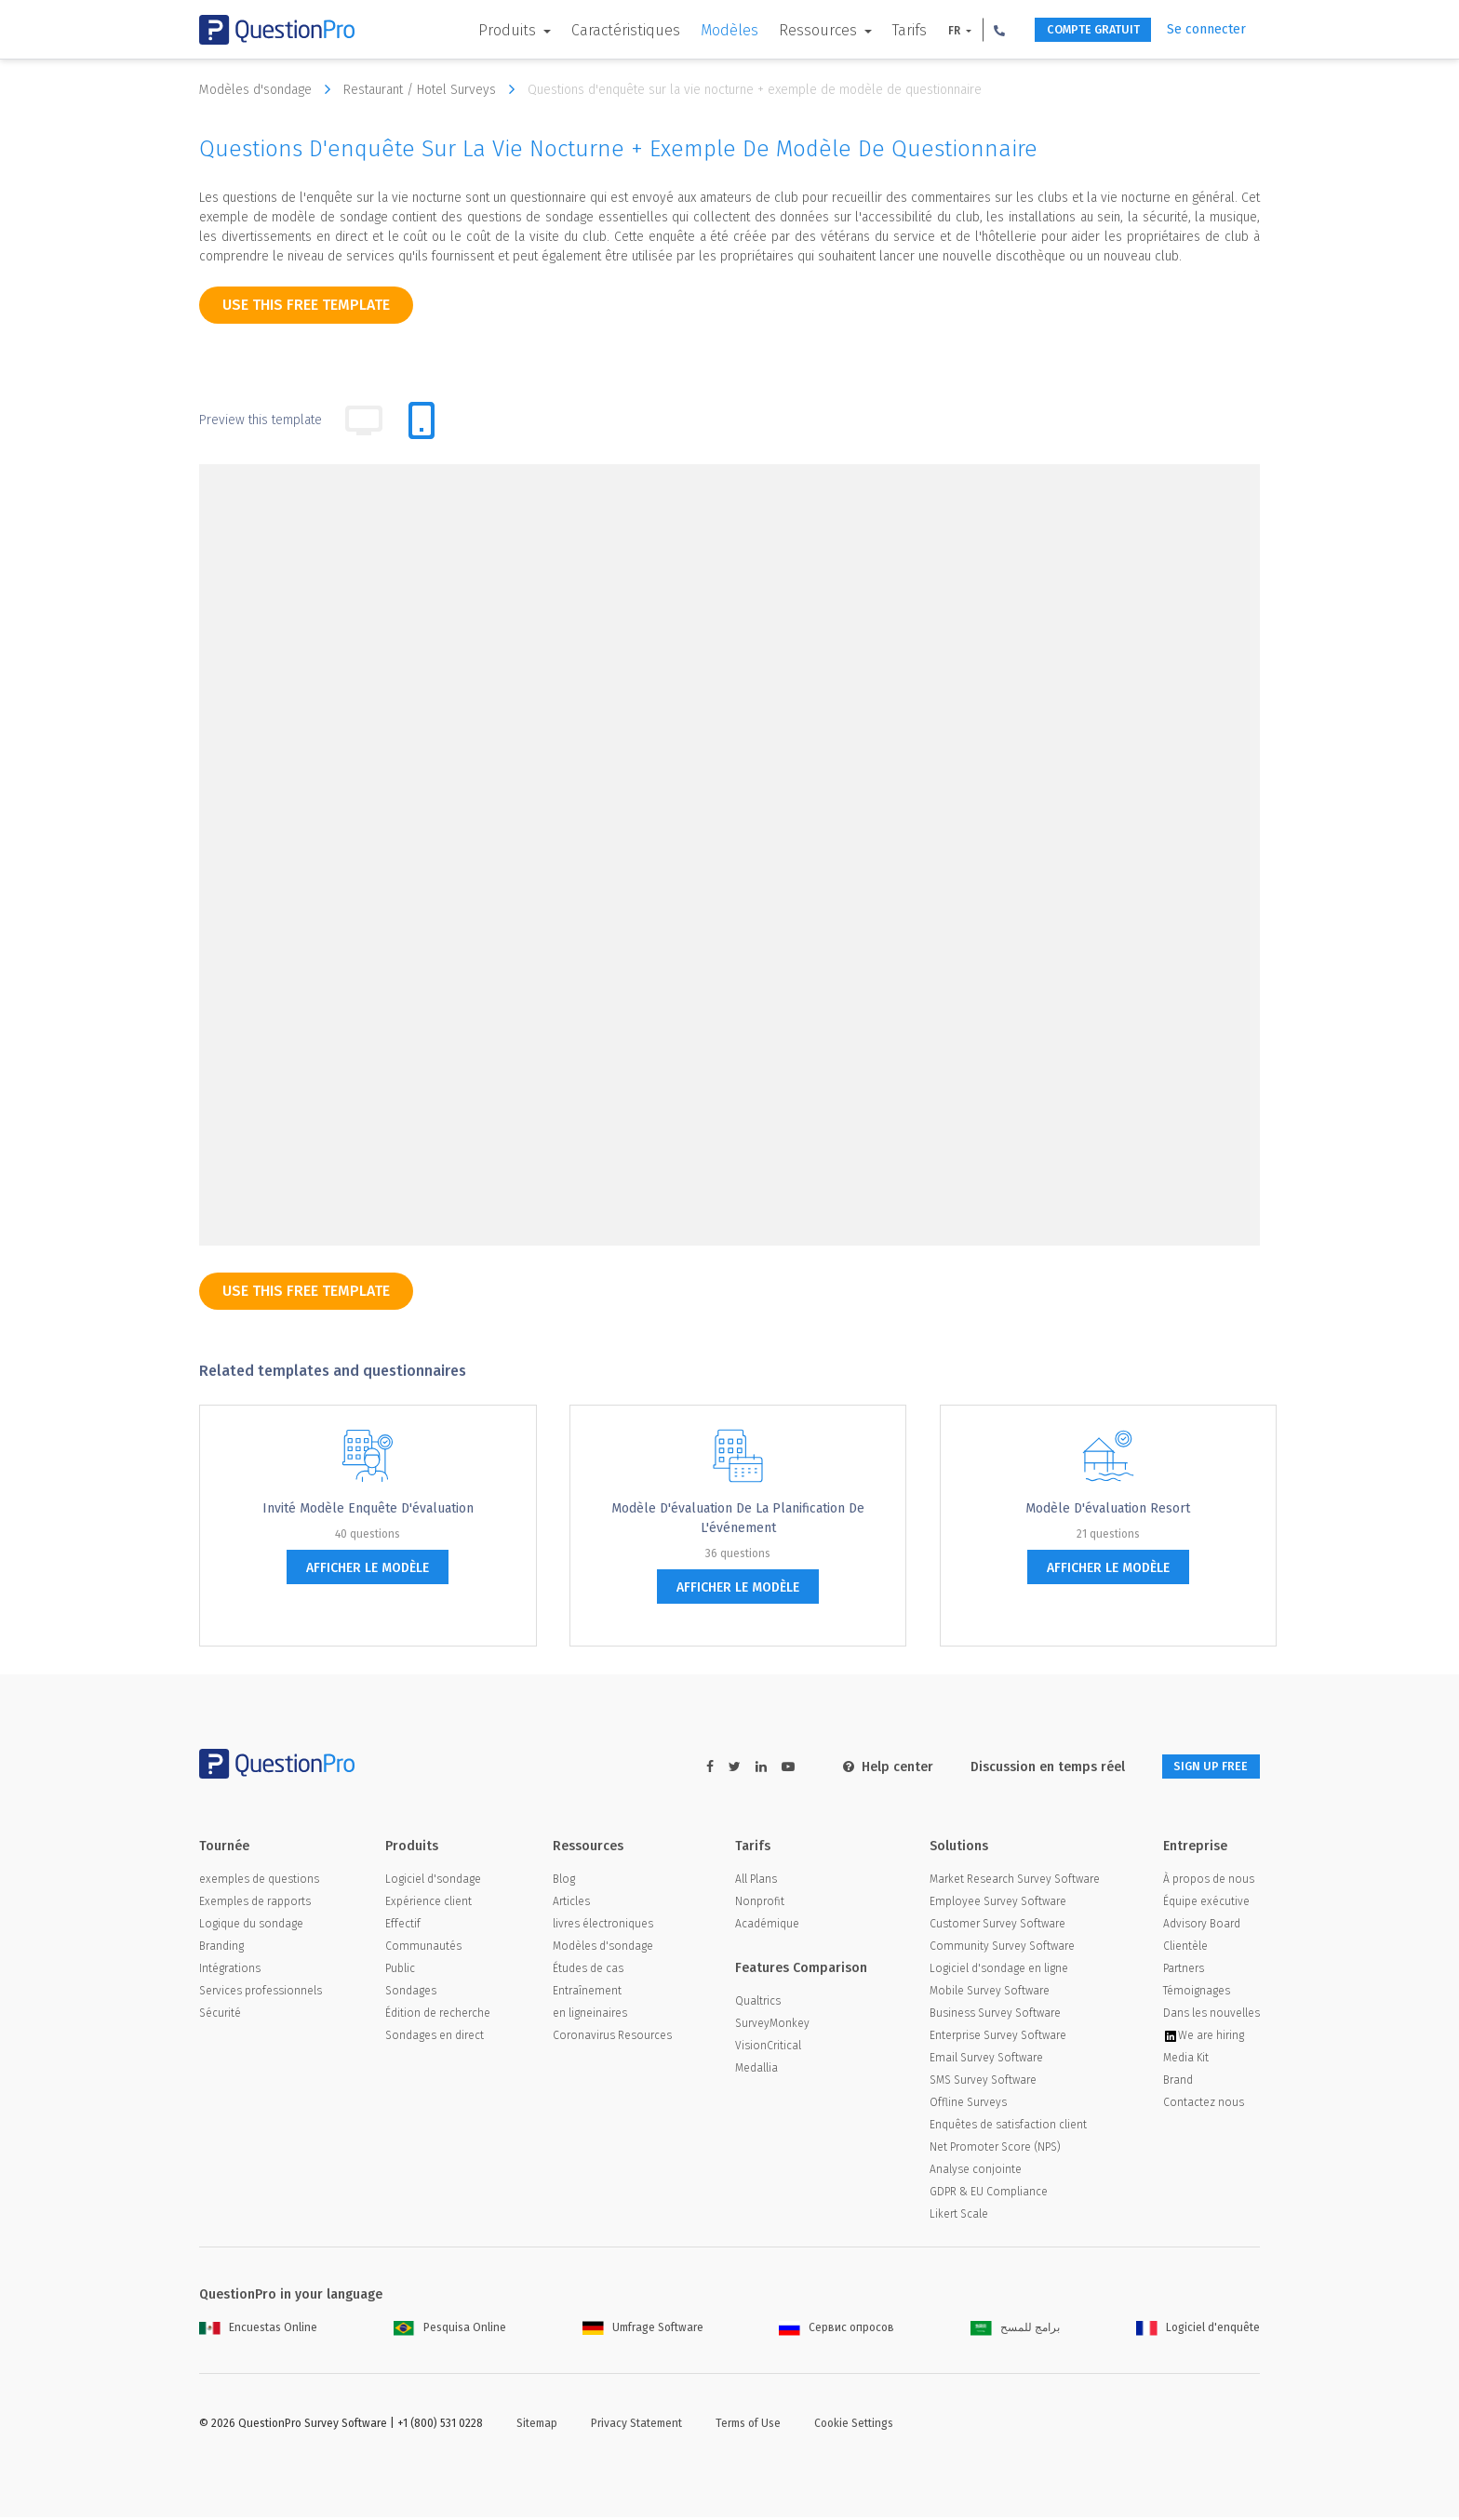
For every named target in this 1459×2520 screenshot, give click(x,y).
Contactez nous (1203, 2105)
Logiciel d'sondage (433, 1881)
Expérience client (428, 1904)
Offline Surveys (968, 2105)
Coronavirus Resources (612, 2038)
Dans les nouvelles (1211, 2015)
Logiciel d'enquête (1198, 2330)
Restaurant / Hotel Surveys (433, 89)
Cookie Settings (853, 2426)
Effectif (403, 1926)
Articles (571, 1904)
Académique (767, 1926)
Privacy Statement (636, 2426)
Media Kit (1186, 2060)
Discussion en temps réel (1028, 1767)
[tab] (421, 420)
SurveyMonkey (772, 2026)
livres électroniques (603, 1926)
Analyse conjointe (976, 2172)
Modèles (701, 30)
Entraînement (587, 1993)
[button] (970, 30)
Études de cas (588, 1971)
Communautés (423, 1948)
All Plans (756, 1881)
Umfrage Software (642, 2330)
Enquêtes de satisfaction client (1008, 2127)
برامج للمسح (1015, 2330)
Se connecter (1206, 29)
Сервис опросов (836, 2330)
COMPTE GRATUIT (1076, 30)
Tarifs (880, 30)
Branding (221, 1948)
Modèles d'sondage (269, 89)
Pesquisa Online (450, 2330)
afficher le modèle (367, 1568)
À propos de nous (1208, 1881)
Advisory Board (1201, 1926)
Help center (868, 1767)
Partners (1183, 1971)
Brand (1178, 2082)
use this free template (306, 304)
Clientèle (1185, 1948)
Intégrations (230, 1971)
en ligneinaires (590, 2015)
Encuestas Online (258, 2330)
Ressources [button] (791, 30)
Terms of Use (748, 2426)
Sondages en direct (434, 2038)
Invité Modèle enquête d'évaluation (368, 1508)
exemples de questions (259, 1881)
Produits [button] (480, 30)
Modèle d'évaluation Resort (1107, 1508)
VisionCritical (768, 2048)
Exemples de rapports (255, 1904)
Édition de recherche (437, 2015)
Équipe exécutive (1206, 1904)
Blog (564, 1881)
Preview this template (260, 420)
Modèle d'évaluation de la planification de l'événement (737, 1518)
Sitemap (536, 2426)
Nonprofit (759, 1904)
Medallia (756, 2070)
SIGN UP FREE (1201, 1767)
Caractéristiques (596, 30)
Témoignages (1196, 1993)
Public (400, 1971)
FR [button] (926, 30)
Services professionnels (260, 1993)
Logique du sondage (251, 1926)
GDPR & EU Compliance (989, 2194)
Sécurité (220, 2015)
